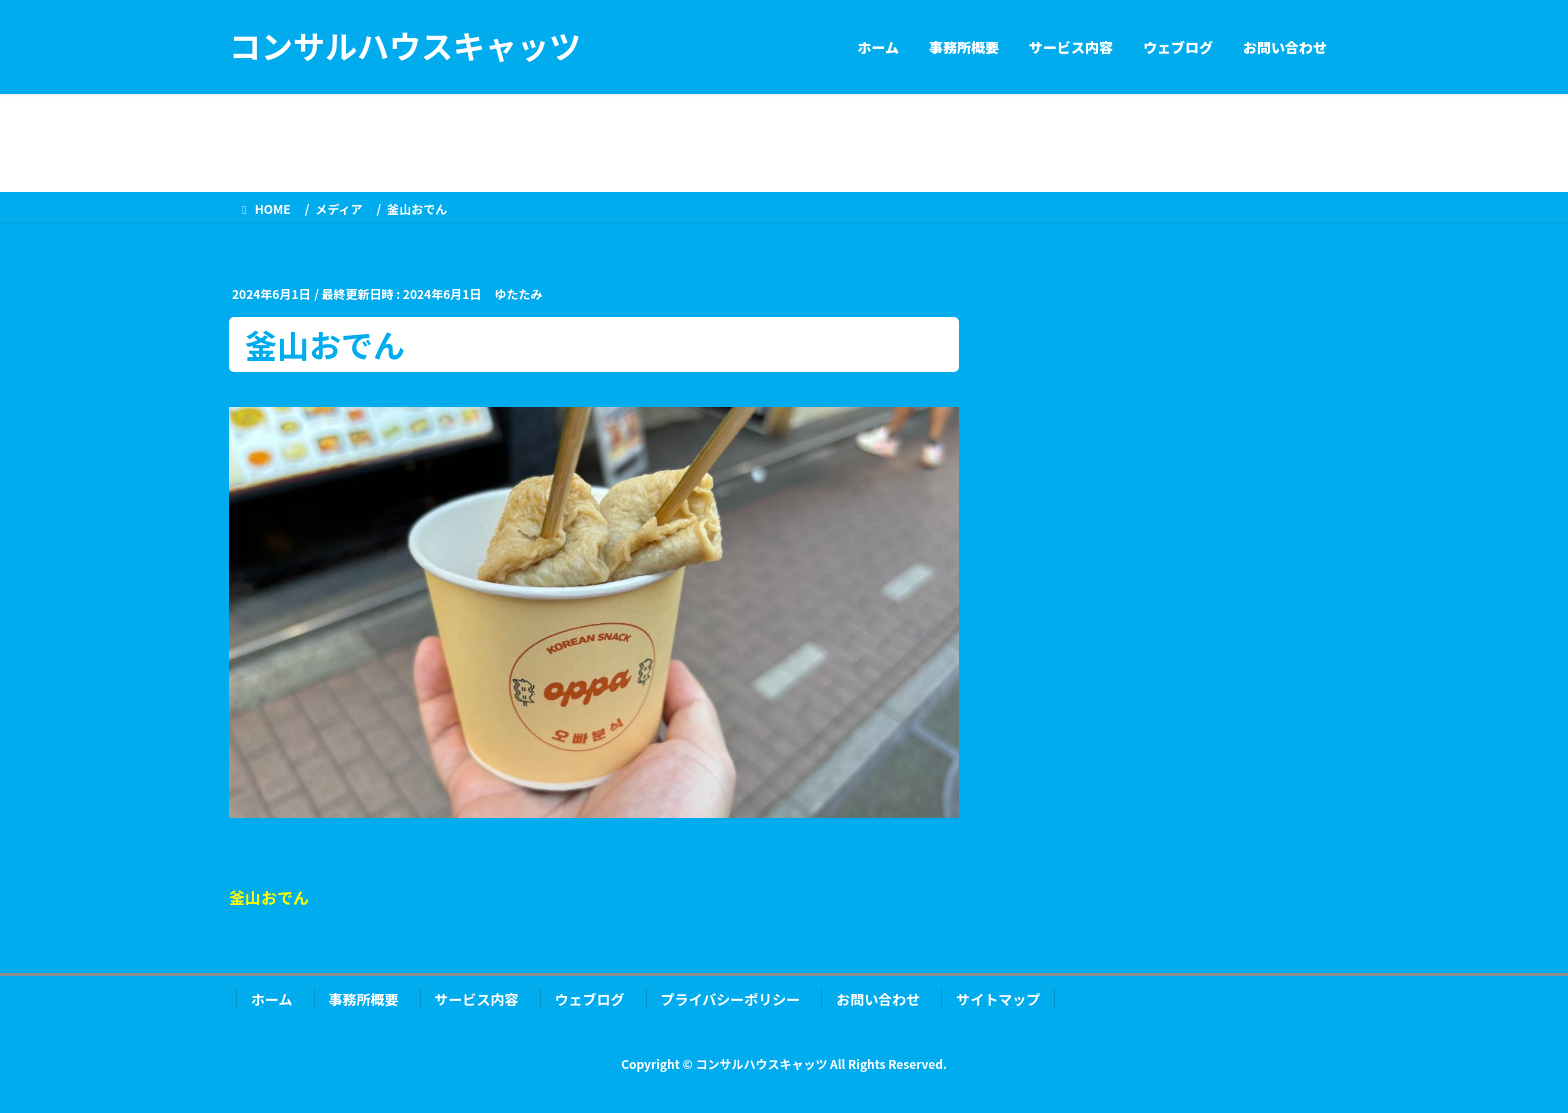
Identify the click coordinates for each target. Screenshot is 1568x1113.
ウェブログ (590, 999)
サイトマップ (998, 999)
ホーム (272, 999)
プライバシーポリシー (731, 999)
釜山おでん (269, 897)
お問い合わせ (878, 999)
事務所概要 (364, 999)
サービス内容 (477, 999)
